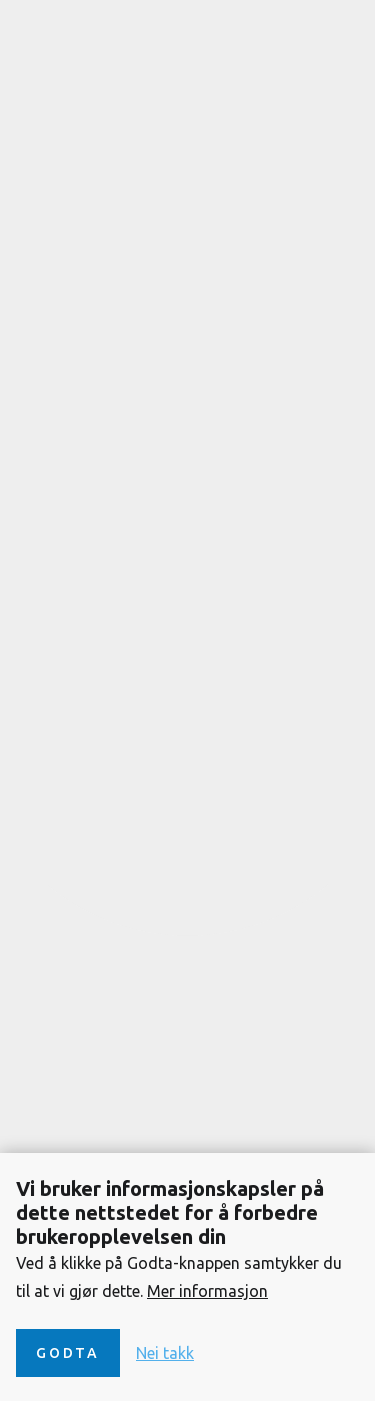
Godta (68, 1353)
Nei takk (165, 1353)
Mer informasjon (207, 1291)
